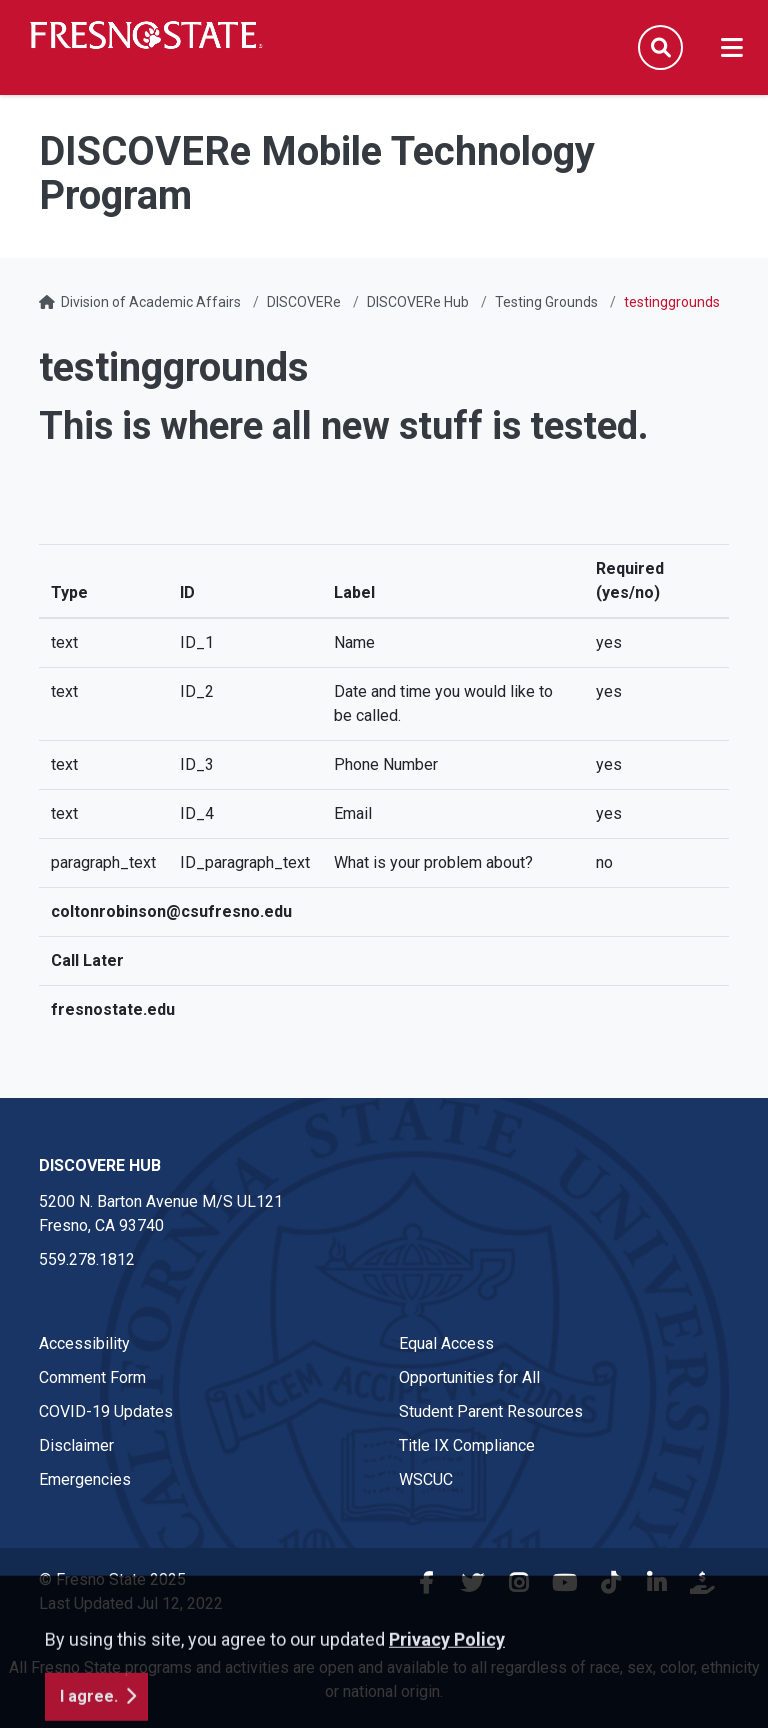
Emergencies (85, 1479)
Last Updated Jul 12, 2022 (131, 1603)
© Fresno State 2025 (112, 1579)
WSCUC (426, 1479)
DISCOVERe (304, 302)
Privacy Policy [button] (447, 1706)
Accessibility (84, 1343)
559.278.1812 (87, 1259)
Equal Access (446, 1343)
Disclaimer (76, 1445)
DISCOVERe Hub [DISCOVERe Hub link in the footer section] (100, 1165)
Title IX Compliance (467, 1445)
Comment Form (92, 1377)
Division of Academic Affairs (151, 302)
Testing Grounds (546, 302)
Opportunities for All (469, 1377)
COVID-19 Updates (106, 1411)
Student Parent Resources (491, 1411)
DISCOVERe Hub (418, 302)
